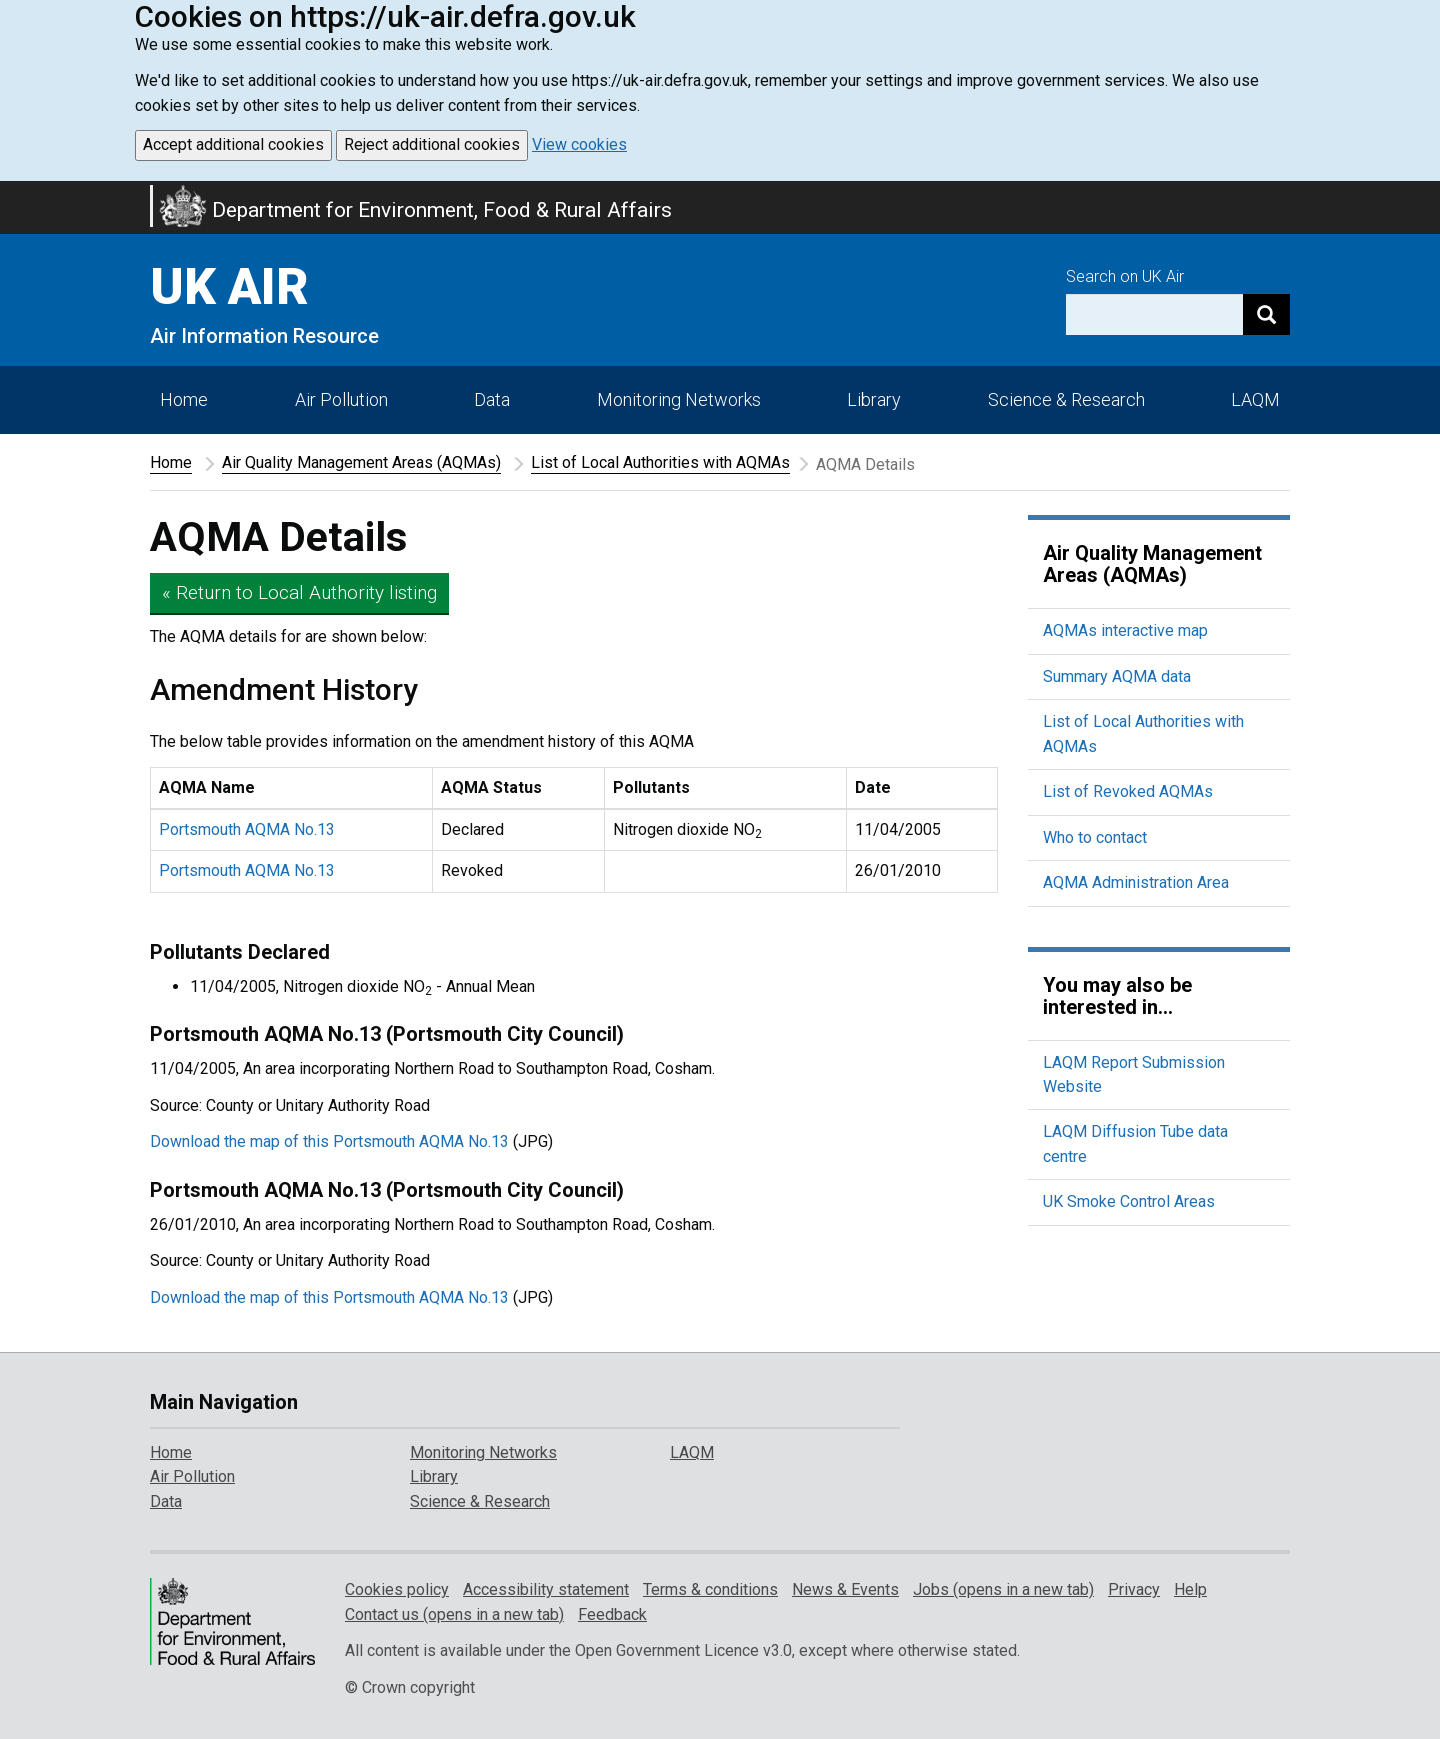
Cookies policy (397, 1589)
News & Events (845, 1589)
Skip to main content (12, 194)
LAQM (1255, 399)
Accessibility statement (546, 1589)
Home (184, 399)
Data (492, 399)
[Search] (1266, 314)
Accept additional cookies (233, 144)
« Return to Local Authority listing (299, 592)
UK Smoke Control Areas (1129, 1201)
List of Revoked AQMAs (1128, 791)
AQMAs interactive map (1125, 630)
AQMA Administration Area (1136, 882)
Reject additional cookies (432, 144)
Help (1190, 1589)
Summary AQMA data (1117, 676)
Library (874, 399)
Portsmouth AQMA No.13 (247, 829)
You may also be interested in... (1117, 996)
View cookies (579, 144)
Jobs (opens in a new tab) (1003, 1589)
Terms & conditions (710, 1589)
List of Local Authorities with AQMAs (660, 462)
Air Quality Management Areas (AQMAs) (361, 462)
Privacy (1134, 1589)
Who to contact (1095, 837)
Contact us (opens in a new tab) (454, 1614)
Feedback (612, 1614)
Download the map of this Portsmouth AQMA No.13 (329, 1141)
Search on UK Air (1125, 276)
